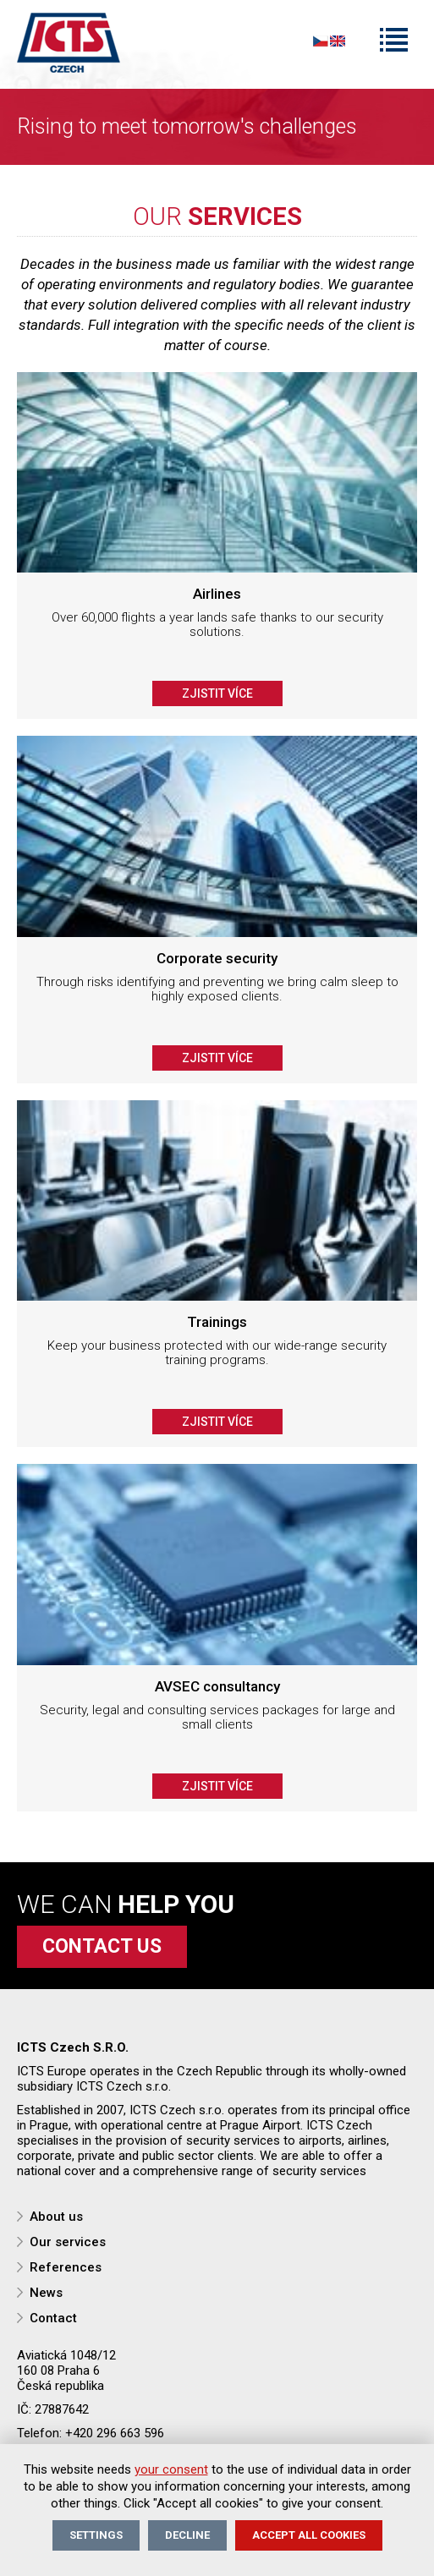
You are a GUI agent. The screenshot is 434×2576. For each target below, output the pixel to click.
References (66, 2267)
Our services (68, 2242)
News (46, 2292)
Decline (187, 2535)
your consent (171, 2469)
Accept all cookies (308, 2535)
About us (56, 2216)
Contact (53, 2318)
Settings (96, 2535)
